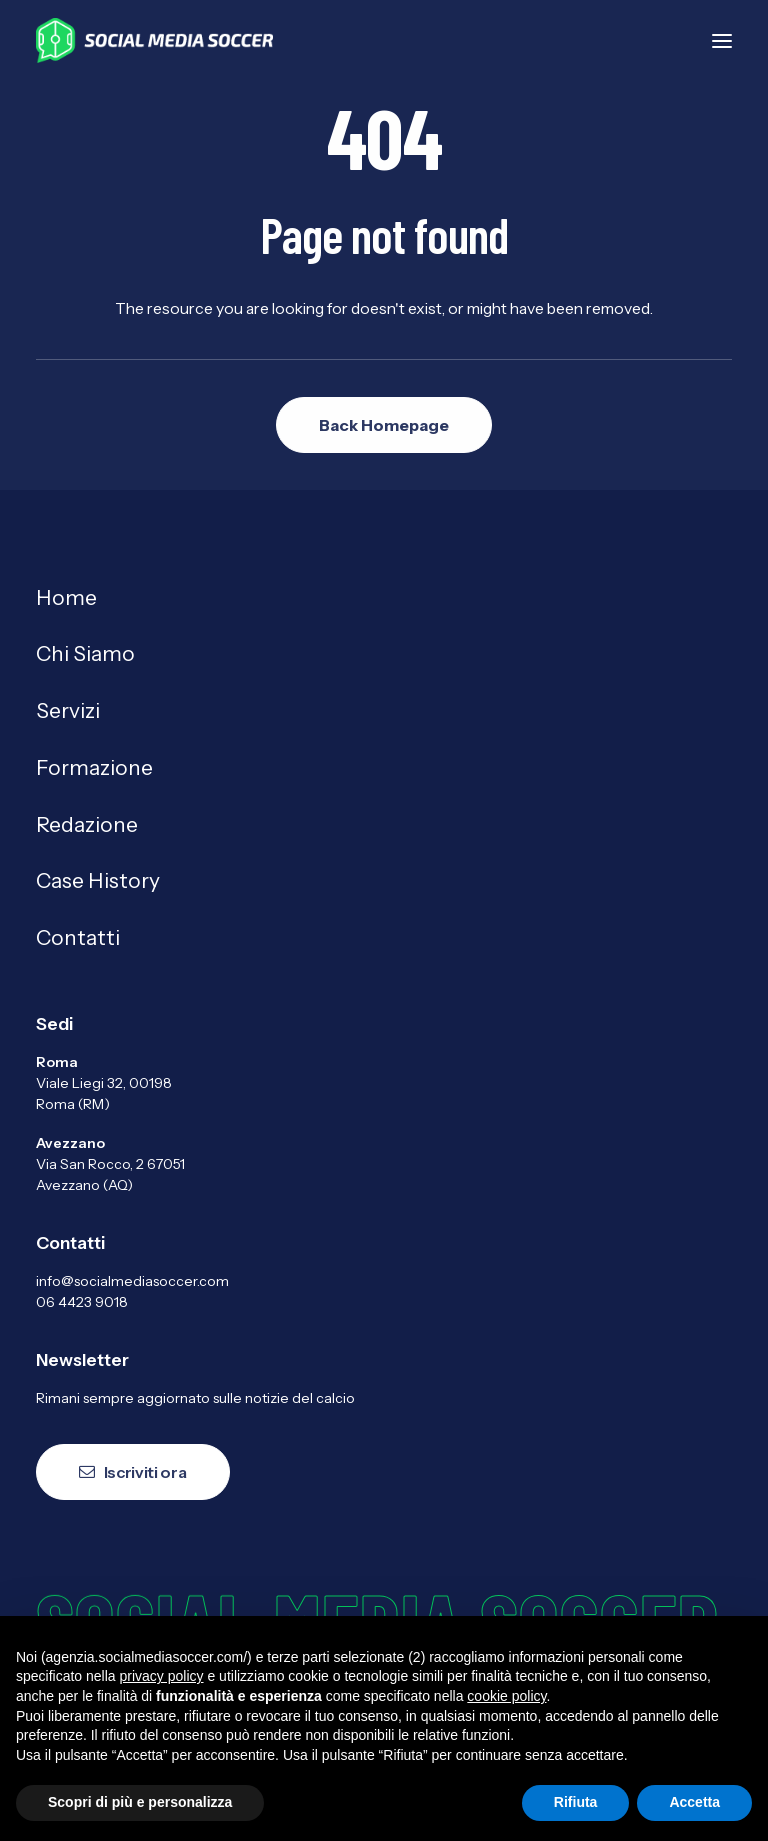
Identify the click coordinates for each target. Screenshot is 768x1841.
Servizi (68, 710)
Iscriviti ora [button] (133, 1472)
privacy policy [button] (162, 1676)
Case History (98, 880)
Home (66, 597)
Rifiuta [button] (576, 1802)
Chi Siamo (85, 653)
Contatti (78, 937)
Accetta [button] (694, 1802)
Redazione (87, 824)
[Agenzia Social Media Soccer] (154, 40)
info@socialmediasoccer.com (132, 1281)
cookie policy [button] (506, 1696)
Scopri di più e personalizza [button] (140, 1802)
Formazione (94, 767)
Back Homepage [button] (384, 425)
